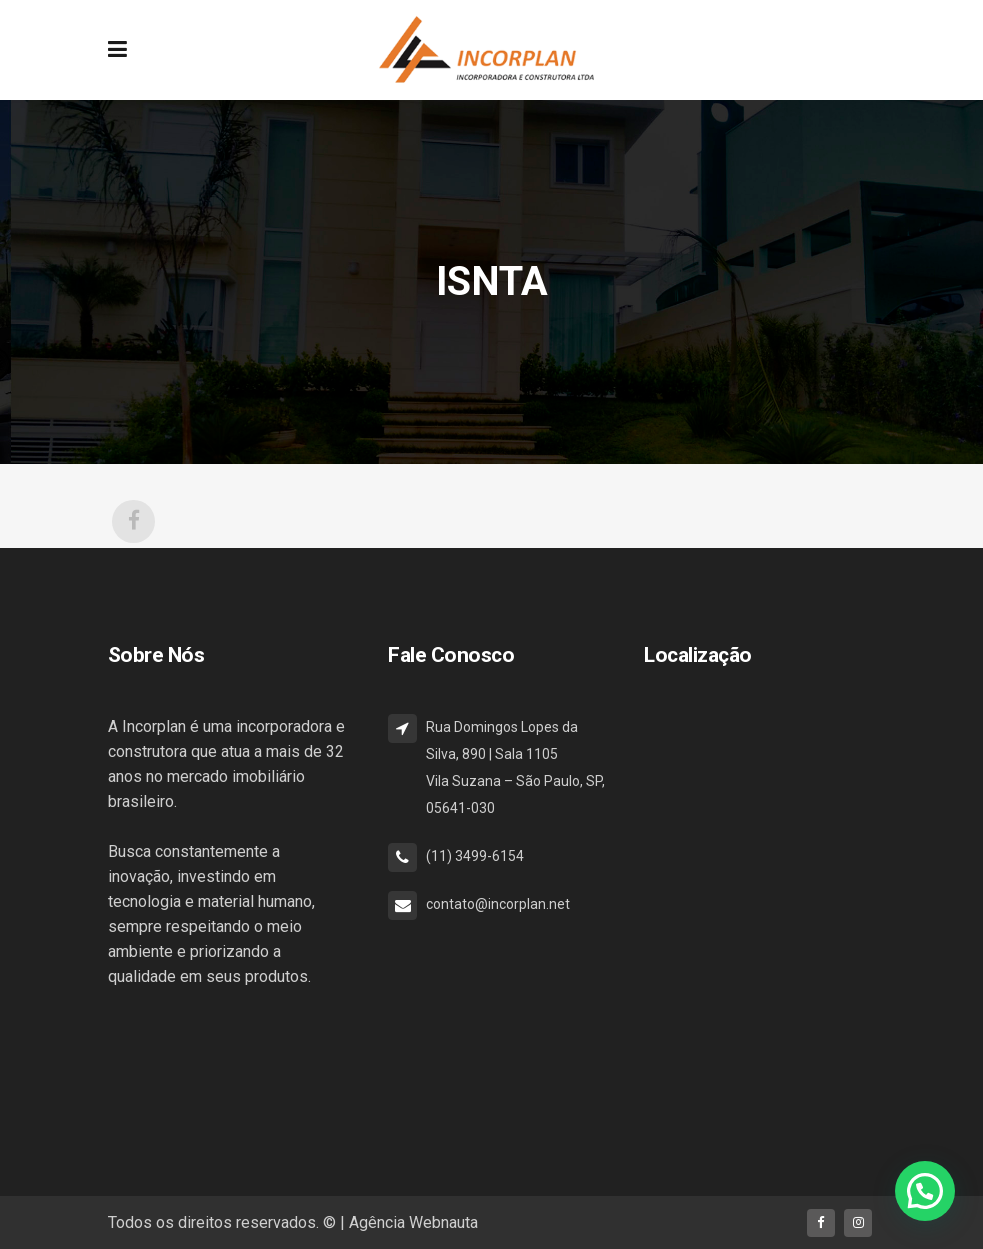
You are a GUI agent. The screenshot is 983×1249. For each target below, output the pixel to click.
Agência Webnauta (413, 1222)
